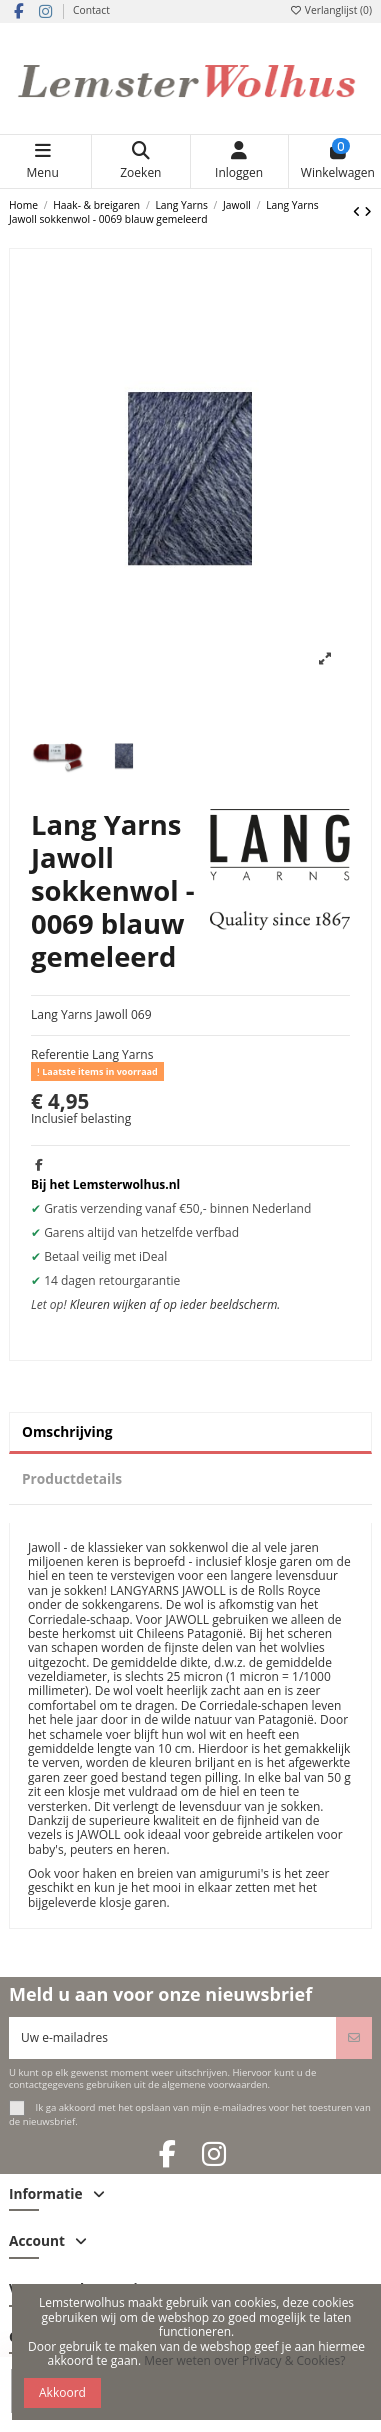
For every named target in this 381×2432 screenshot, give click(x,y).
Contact (91, 10)
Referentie (60, 1055)
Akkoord (62, 2392)
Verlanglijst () (330, 10)
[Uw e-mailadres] (173, 2038)
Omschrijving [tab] (67, 1431)
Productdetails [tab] (72, 1478)
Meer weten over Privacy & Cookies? (244, 2360)
